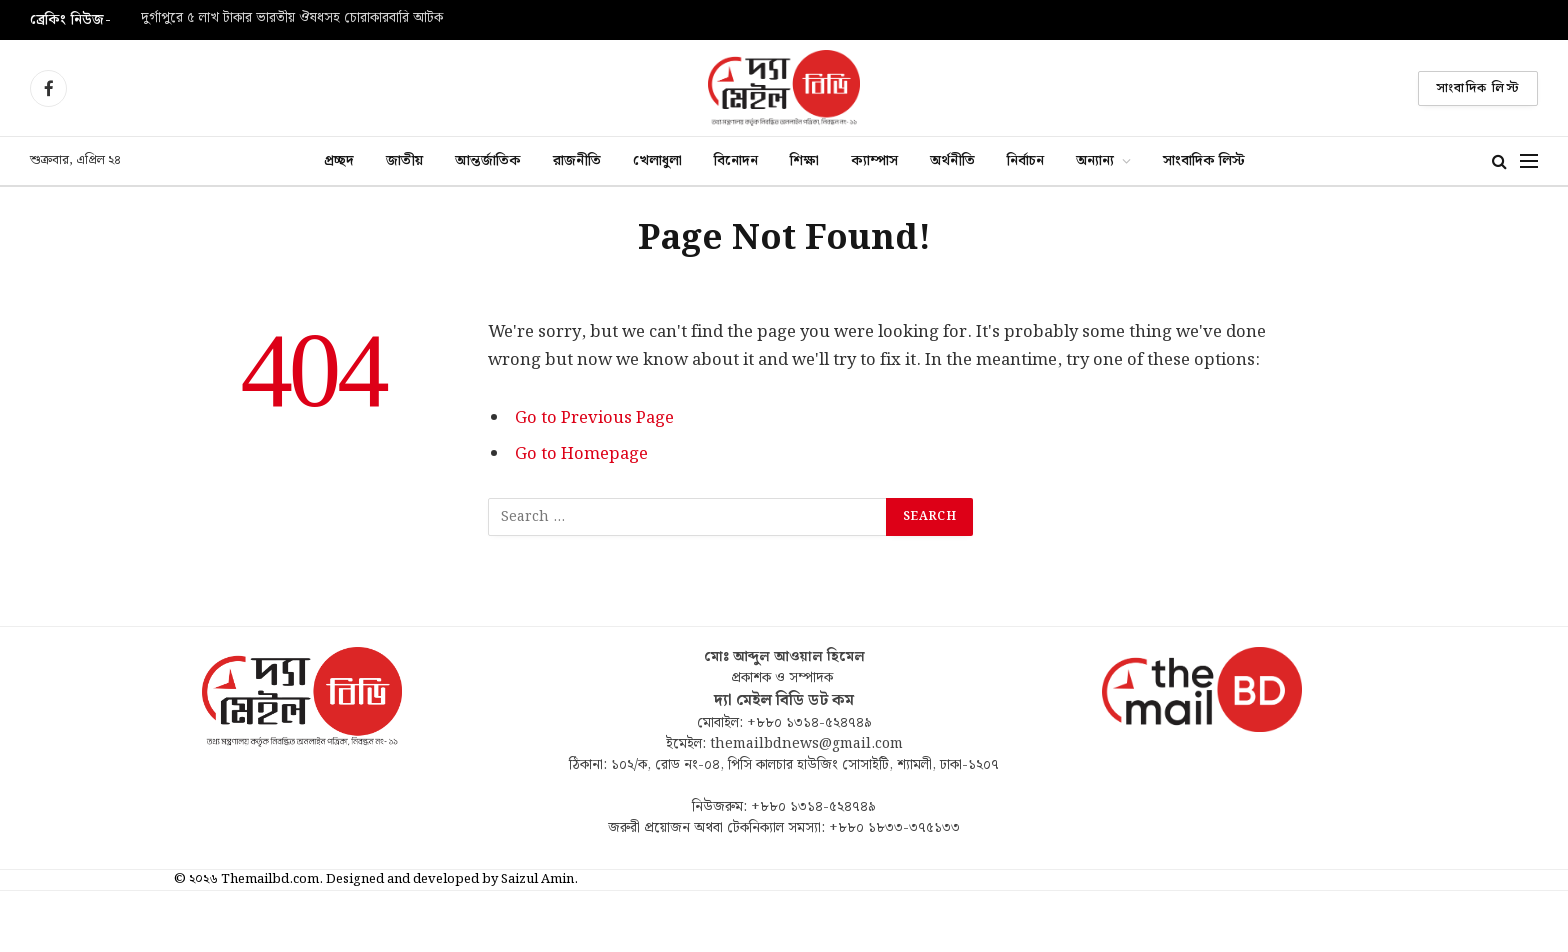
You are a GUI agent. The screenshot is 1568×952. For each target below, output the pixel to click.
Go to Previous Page (594, 418)
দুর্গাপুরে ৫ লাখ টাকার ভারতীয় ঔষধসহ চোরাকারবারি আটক (292, 19)
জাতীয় (404, 160)
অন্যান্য (1095, 160)
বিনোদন (736, 160)
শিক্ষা (804, 160)
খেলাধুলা (657, 160)
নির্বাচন (1025, 160)
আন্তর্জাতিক (488, 160)
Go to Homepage (581, 454)
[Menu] (1529, 161)
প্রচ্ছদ (339, 160)
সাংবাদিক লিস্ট (1478, 88)
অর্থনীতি (952, 160)
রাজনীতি (577, 160)
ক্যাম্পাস (874, 160)
